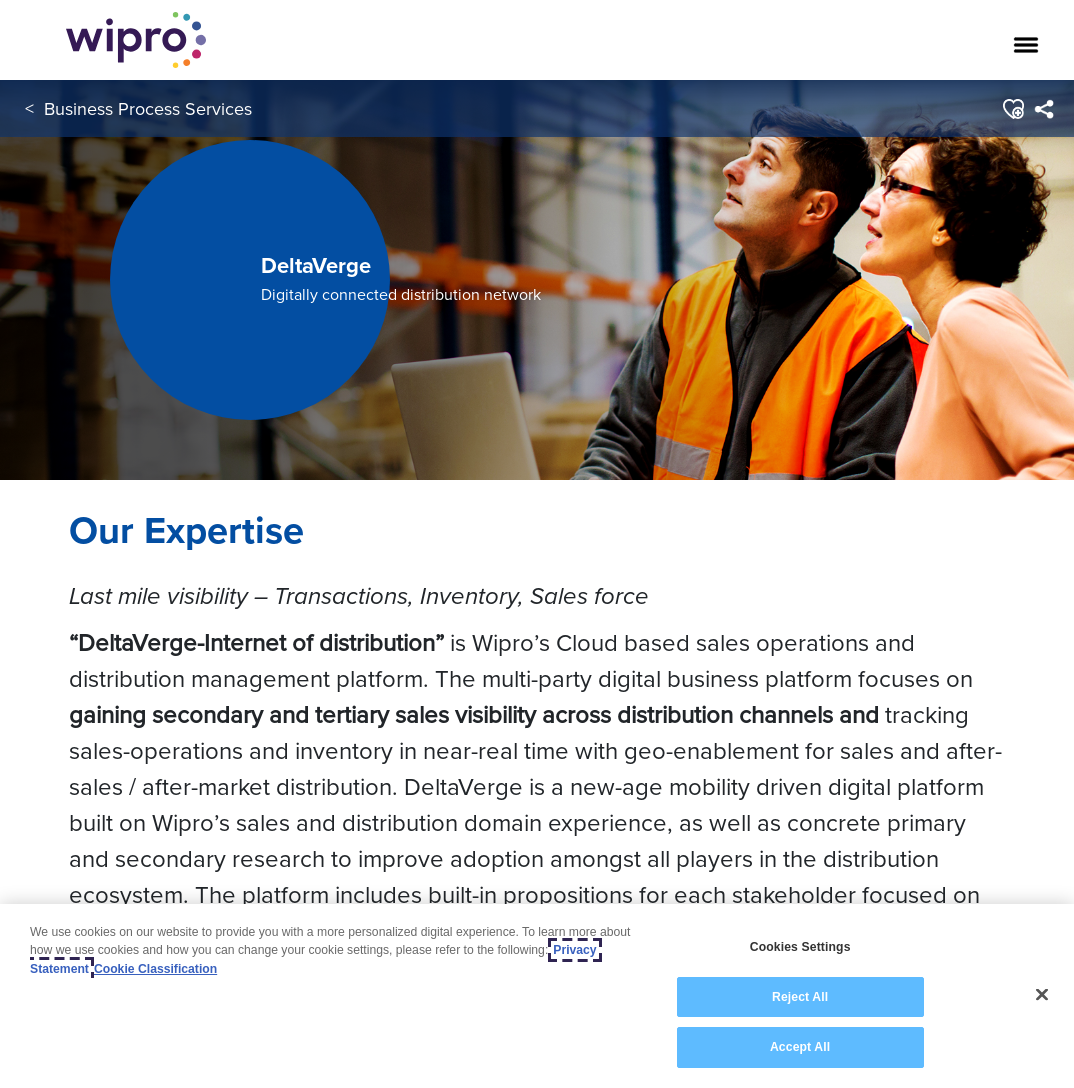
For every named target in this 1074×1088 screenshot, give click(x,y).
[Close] (1042, 995)
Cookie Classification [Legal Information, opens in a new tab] (155, 969)
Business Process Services (148, 108)
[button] (1012, 109)
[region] (537, 996)
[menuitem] (1043, 109)
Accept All (800, 1047)
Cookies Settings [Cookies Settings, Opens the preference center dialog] (800, 947)
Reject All (800, 997)
